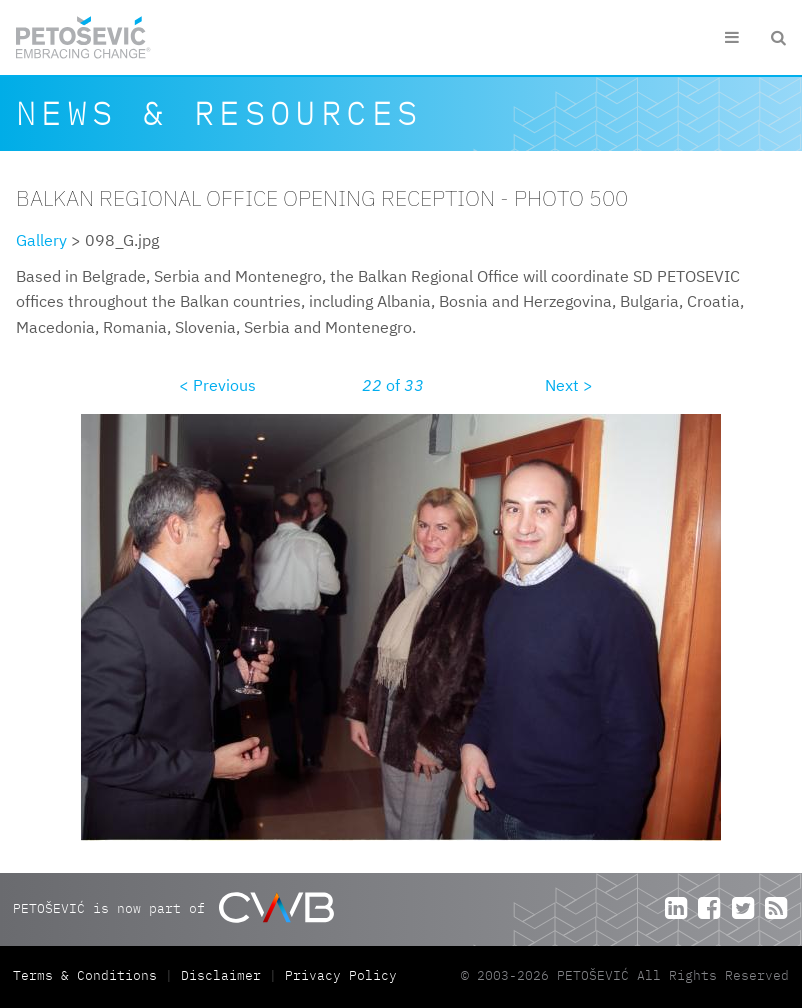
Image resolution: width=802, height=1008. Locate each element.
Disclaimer (221, 975)
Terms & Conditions (89, 975)
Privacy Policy (341, 975)
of (393, 385)
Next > (569, 385)
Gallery (41, 240)
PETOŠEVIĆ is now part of (173, 907)
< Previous (217, 385)
